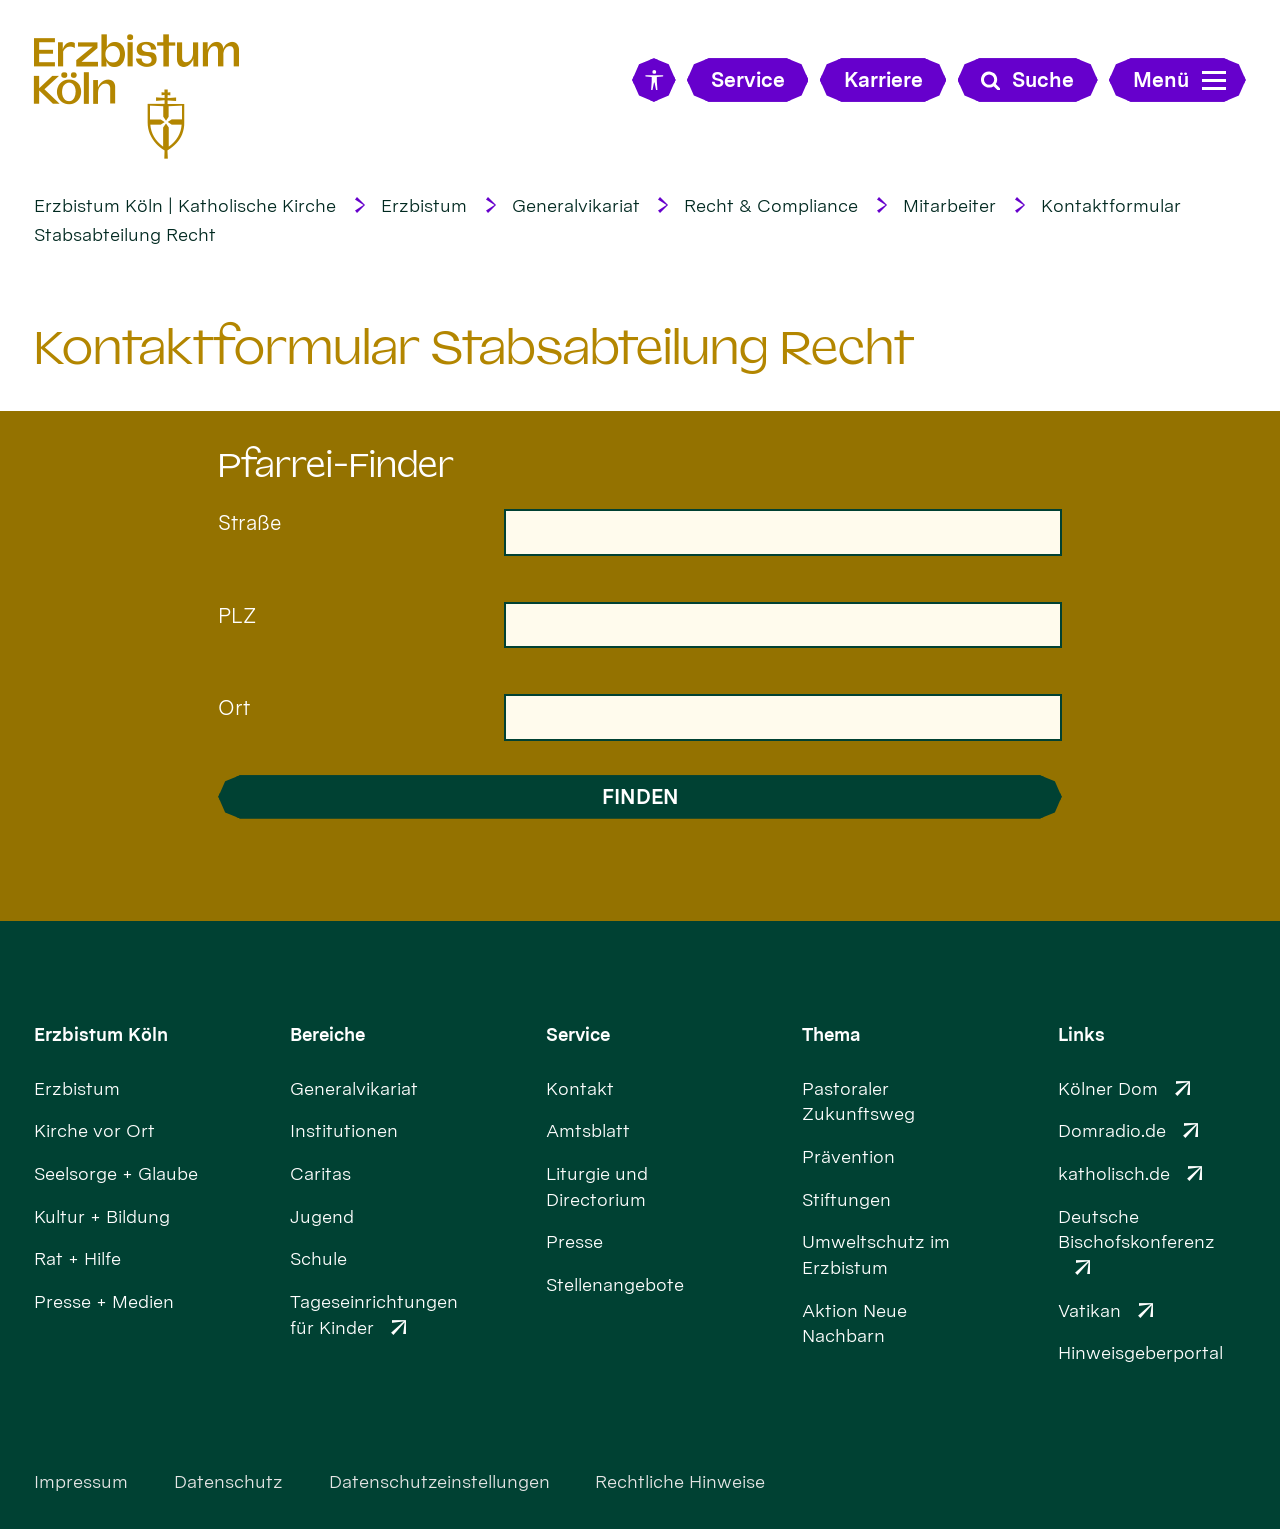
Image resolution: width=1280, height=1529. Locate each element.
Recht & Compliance (771, 205)
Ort (234, 707)
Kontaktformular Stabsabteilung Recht (474, 347)
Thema (831, 1034)
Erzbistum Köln (101, 1034)
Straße (249, 522)
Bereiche (327, 1034)
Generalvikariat (576, 205)
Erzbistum (424, 205)
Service (578, 1034)
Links (1081, 1034)
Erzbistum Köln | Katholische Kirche (185, 205)
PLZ (237, 615)
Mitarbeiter (949, 205)
